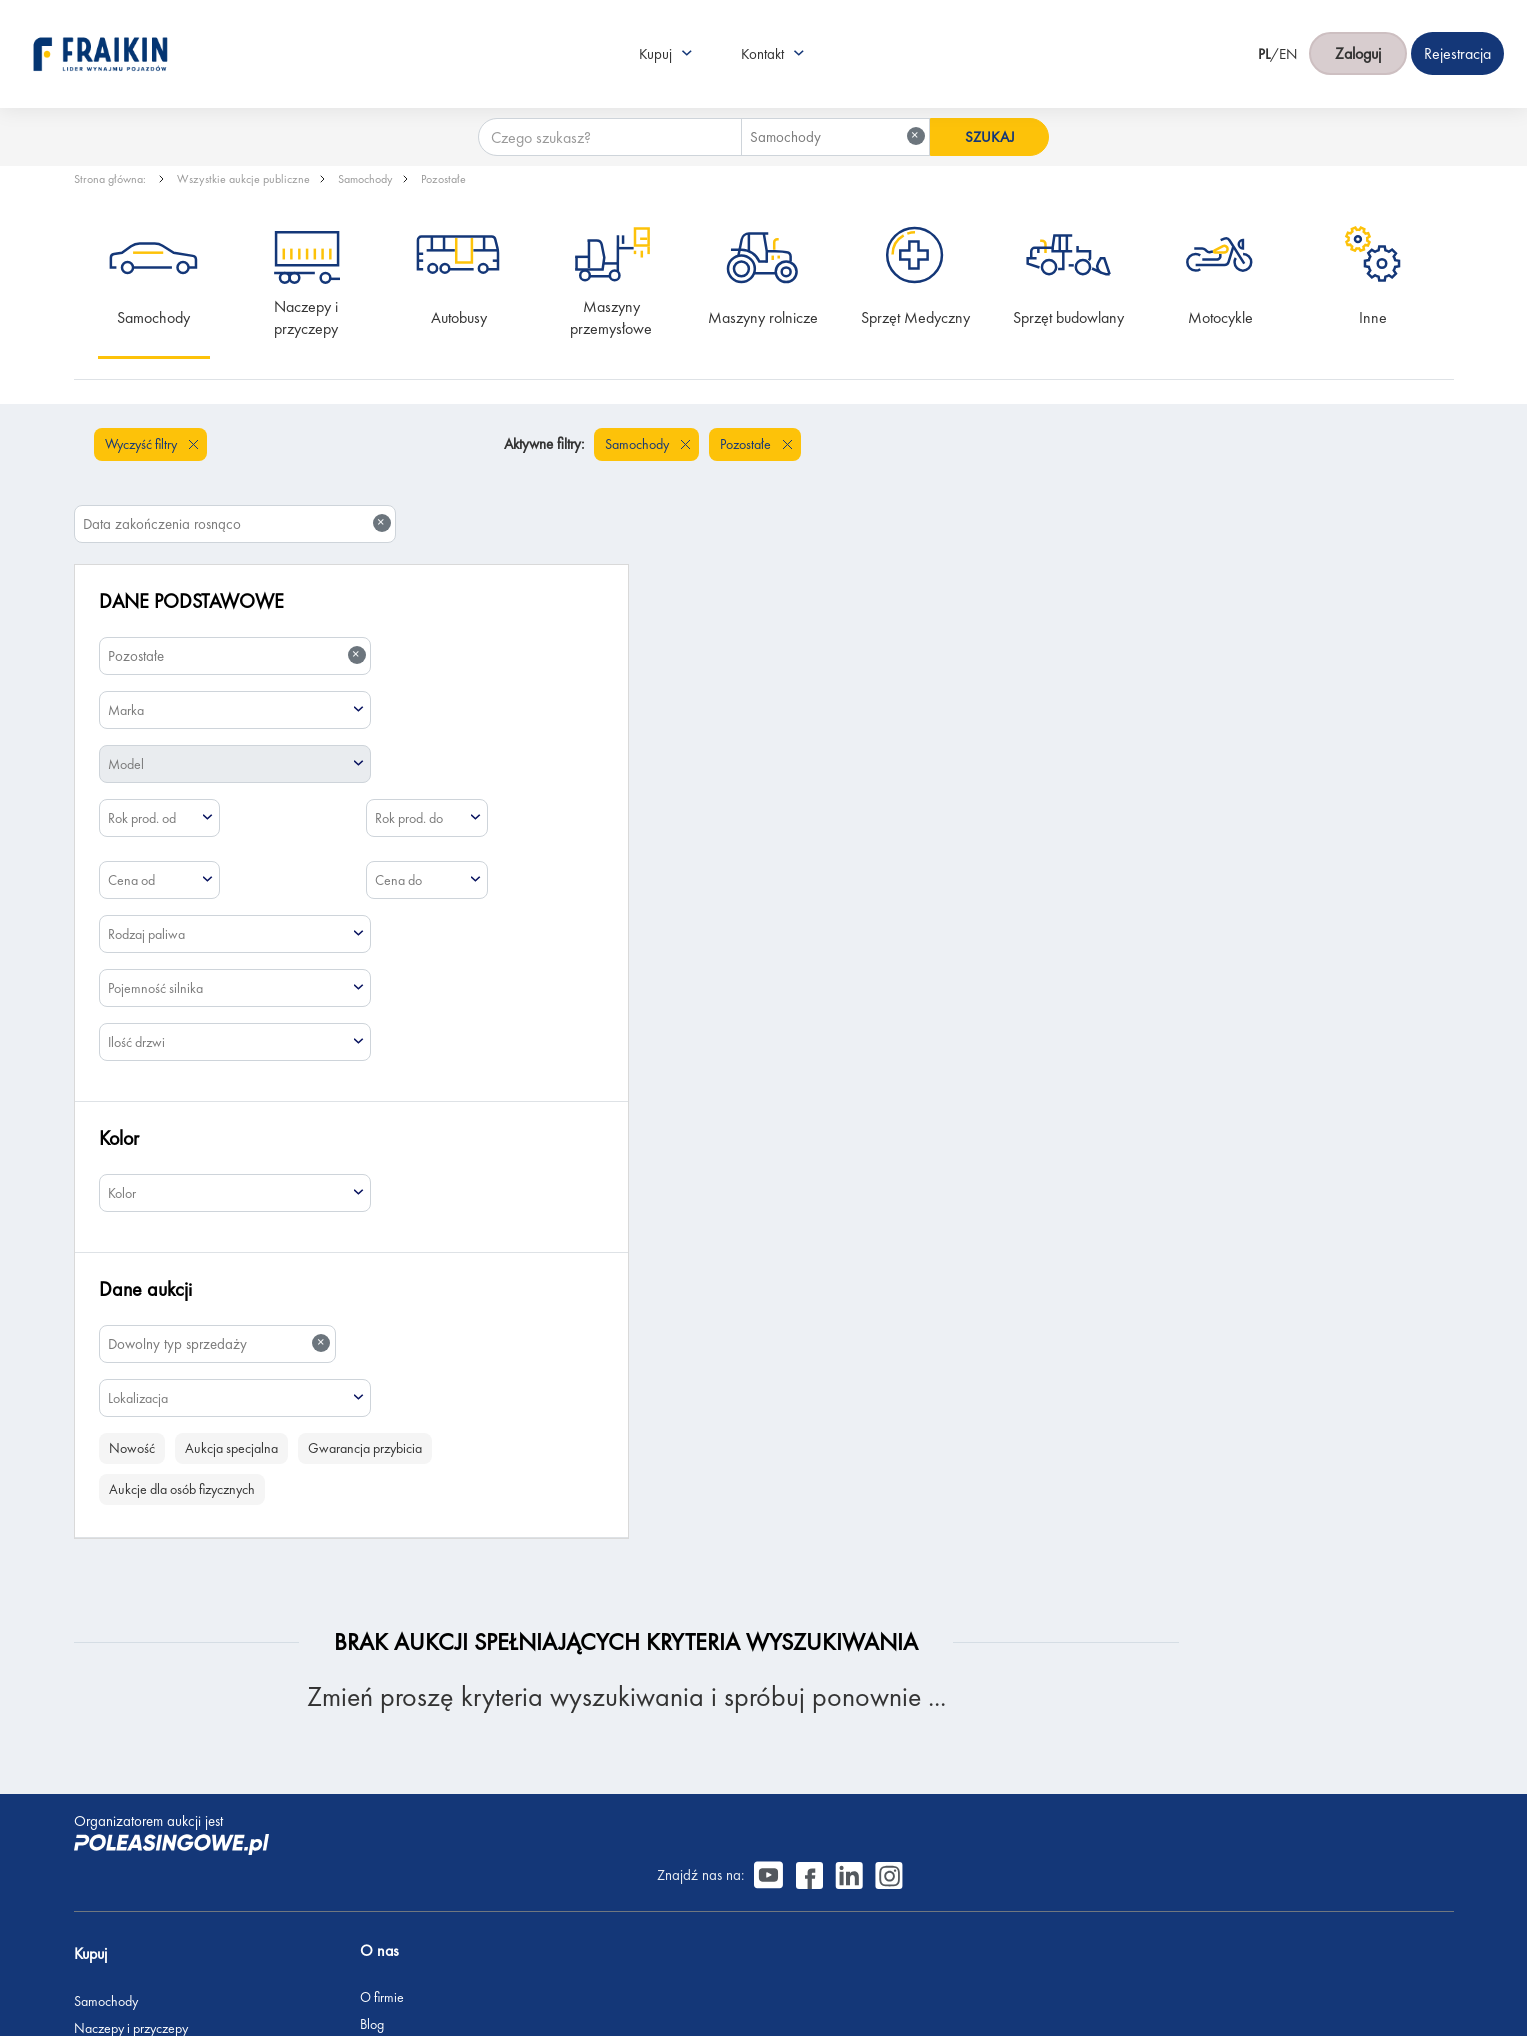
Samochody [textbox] (831, 101)
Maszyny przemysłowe (611, 317)
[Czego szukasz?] (603, 102)
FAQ (322, 1899)
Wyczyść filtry (142, 444)
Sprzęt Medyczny (915, 317)
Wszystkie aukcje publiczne (243, 179)
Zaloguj (1358, 36)
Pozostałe (443, 179)
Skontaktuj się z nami (365, 1845)
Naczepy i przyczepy (308, 317)
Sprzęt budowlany (1068, 317)
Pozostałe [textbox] (237, 575)
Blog (321, 1719)
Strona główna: (111, 179)
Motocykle (1220, 317)
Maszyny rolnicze (763, 317)
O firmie (331, 1692)
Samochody (365, 179)
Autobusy (459, 317)
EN (1288, 36)
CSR (320, 1746)
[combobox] (829, 102)
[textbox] (235, 630)
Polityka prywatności (363, 1953)
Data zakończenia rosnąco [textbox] (1294, 443)
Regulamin (338, 1926)
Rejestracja (338, 1872)
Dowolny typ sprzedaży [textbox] (219, 1263)
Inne (1373, 317)
